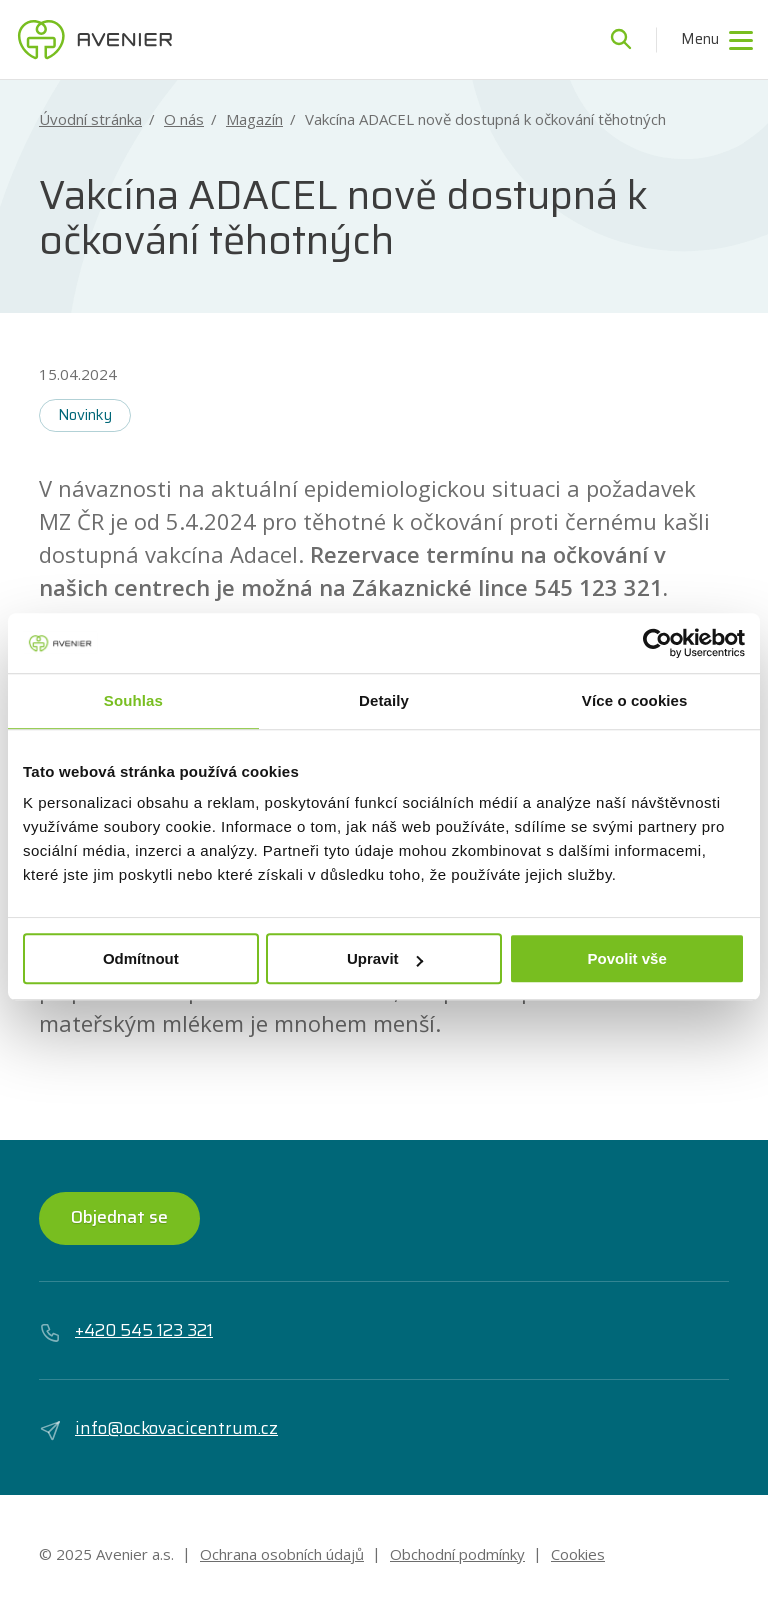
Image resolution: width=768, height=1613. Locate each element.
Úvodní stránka (90, 119)
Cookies (578, 1554)
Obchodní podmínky (457, 1554)
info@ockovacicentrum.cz (158, 1429)
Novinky (85, 415)
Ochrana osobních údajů (282, 1554)
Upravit (385, 958)
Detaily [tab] (384, 700)
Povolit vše (627, 958)
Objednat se (119, 1217)
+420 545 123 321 (126, 1331)
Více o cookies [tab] (635, 700)
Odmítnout (141, 958)
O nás (184, 119)
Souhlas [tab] (133, 700)
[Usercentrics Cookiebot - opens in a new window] (657, 643)
